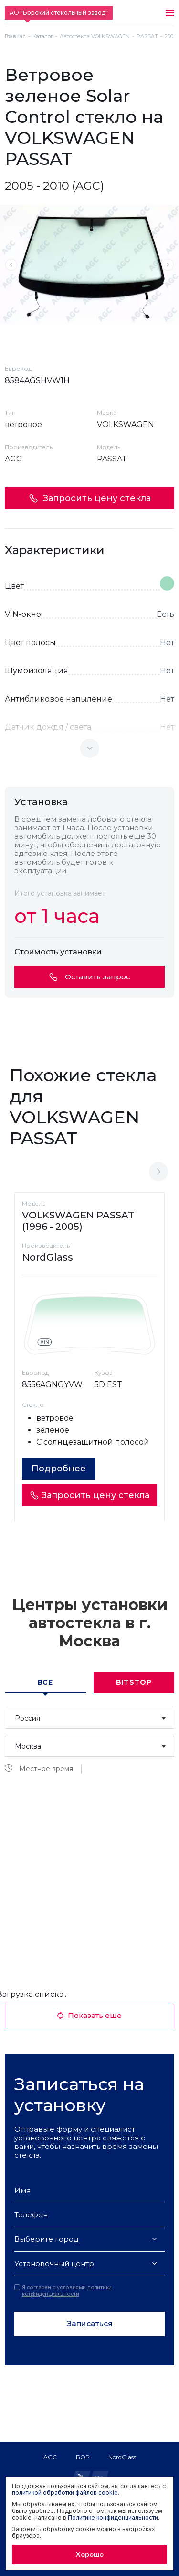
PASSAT (147, 36)
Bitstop (134, 1682)
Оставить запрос (89, 976)
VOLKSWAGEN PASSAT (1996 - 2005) (78, 1220)
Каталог (42, 36)
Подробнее (59, 1468)
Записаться (90, 2323)
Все (45, 1682)
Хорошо (89, 2554)
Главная (15, 36)
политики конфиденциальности (67, 2290)
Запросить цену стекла (90, 498)
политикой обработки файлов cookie (65, 2492)
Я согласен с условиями (63, 2290)
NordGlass (122, 2457)
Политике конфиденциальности (113, 2517)
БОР (82, 2457)
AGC (50, 2457)
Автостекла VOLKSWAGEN (95, 36)
